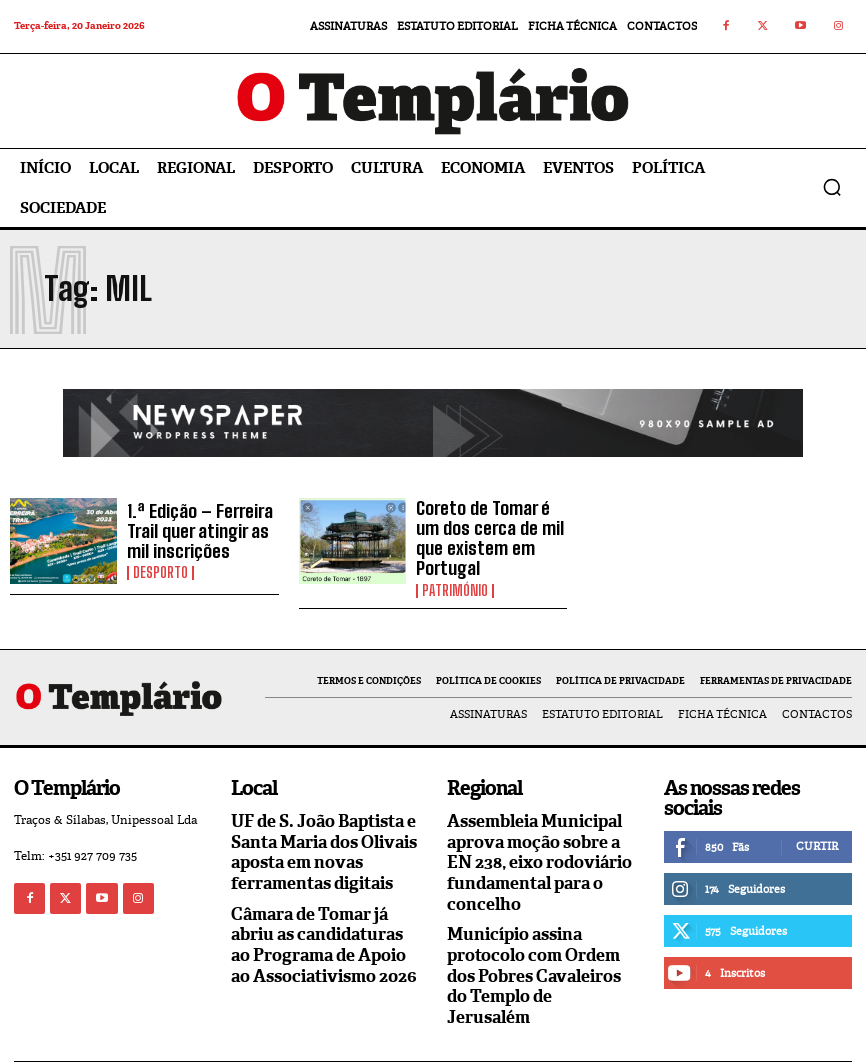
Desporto (160, 569)
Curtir (817, 832)
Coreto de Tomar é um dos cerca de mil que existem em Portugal (487, 531)
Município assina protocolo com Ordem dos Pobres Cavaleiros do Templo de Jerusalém (541, 941)
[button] (832, 187)
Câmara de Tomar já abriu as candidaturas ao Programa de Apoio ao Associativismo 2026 (324, 922)
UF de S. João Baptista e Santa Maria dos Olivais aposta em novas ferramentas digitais (321, 835)
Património (455, 569)
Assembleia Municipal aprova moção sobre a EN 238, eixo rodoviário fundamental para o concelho (534, 845)
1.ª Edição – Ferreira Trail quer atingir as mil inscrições (192, 531)
